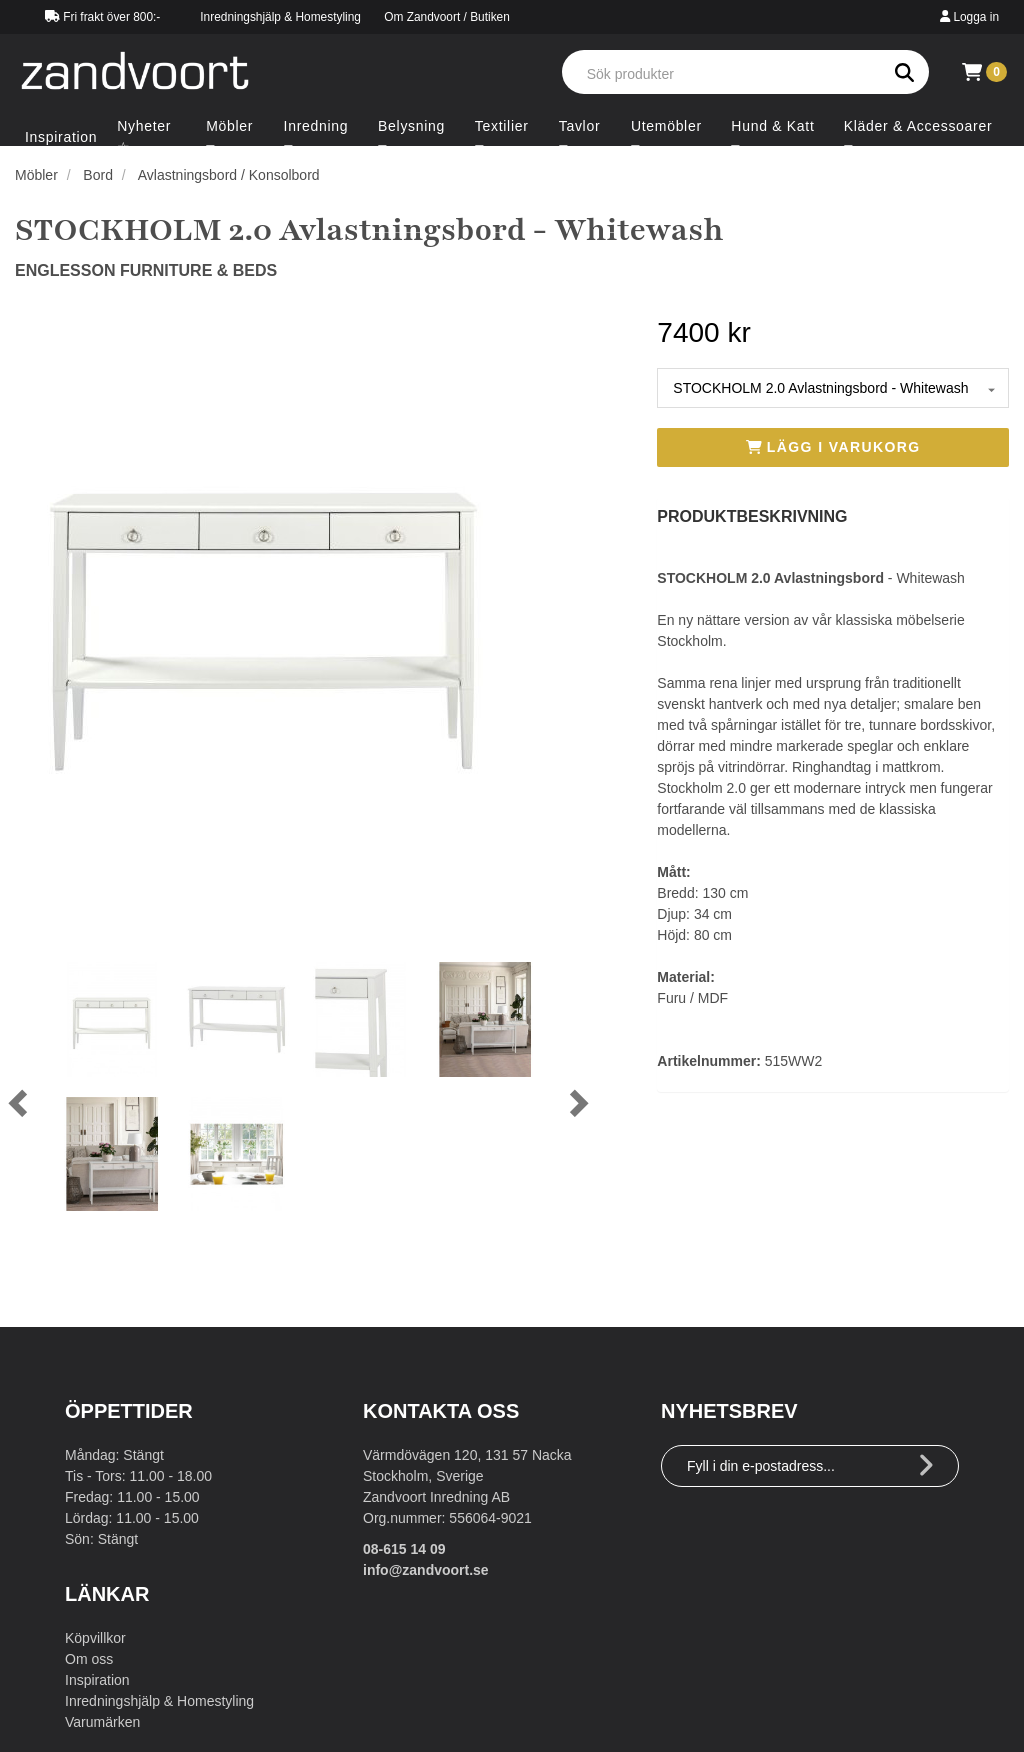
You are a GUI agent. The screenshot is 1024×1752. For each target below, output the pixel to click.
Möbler (36, 175)
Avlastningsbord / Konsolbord (229, 175)
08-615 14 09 (404, 1549)
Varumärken (102, 1722)
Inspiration (97, 1680)
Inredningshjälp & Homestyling (280, 17)
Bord (98, 175)
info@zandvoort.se (426, 1570)
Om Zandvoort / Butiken (447, 17)
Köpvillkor (95, 1638)
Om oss (89, 1659)
